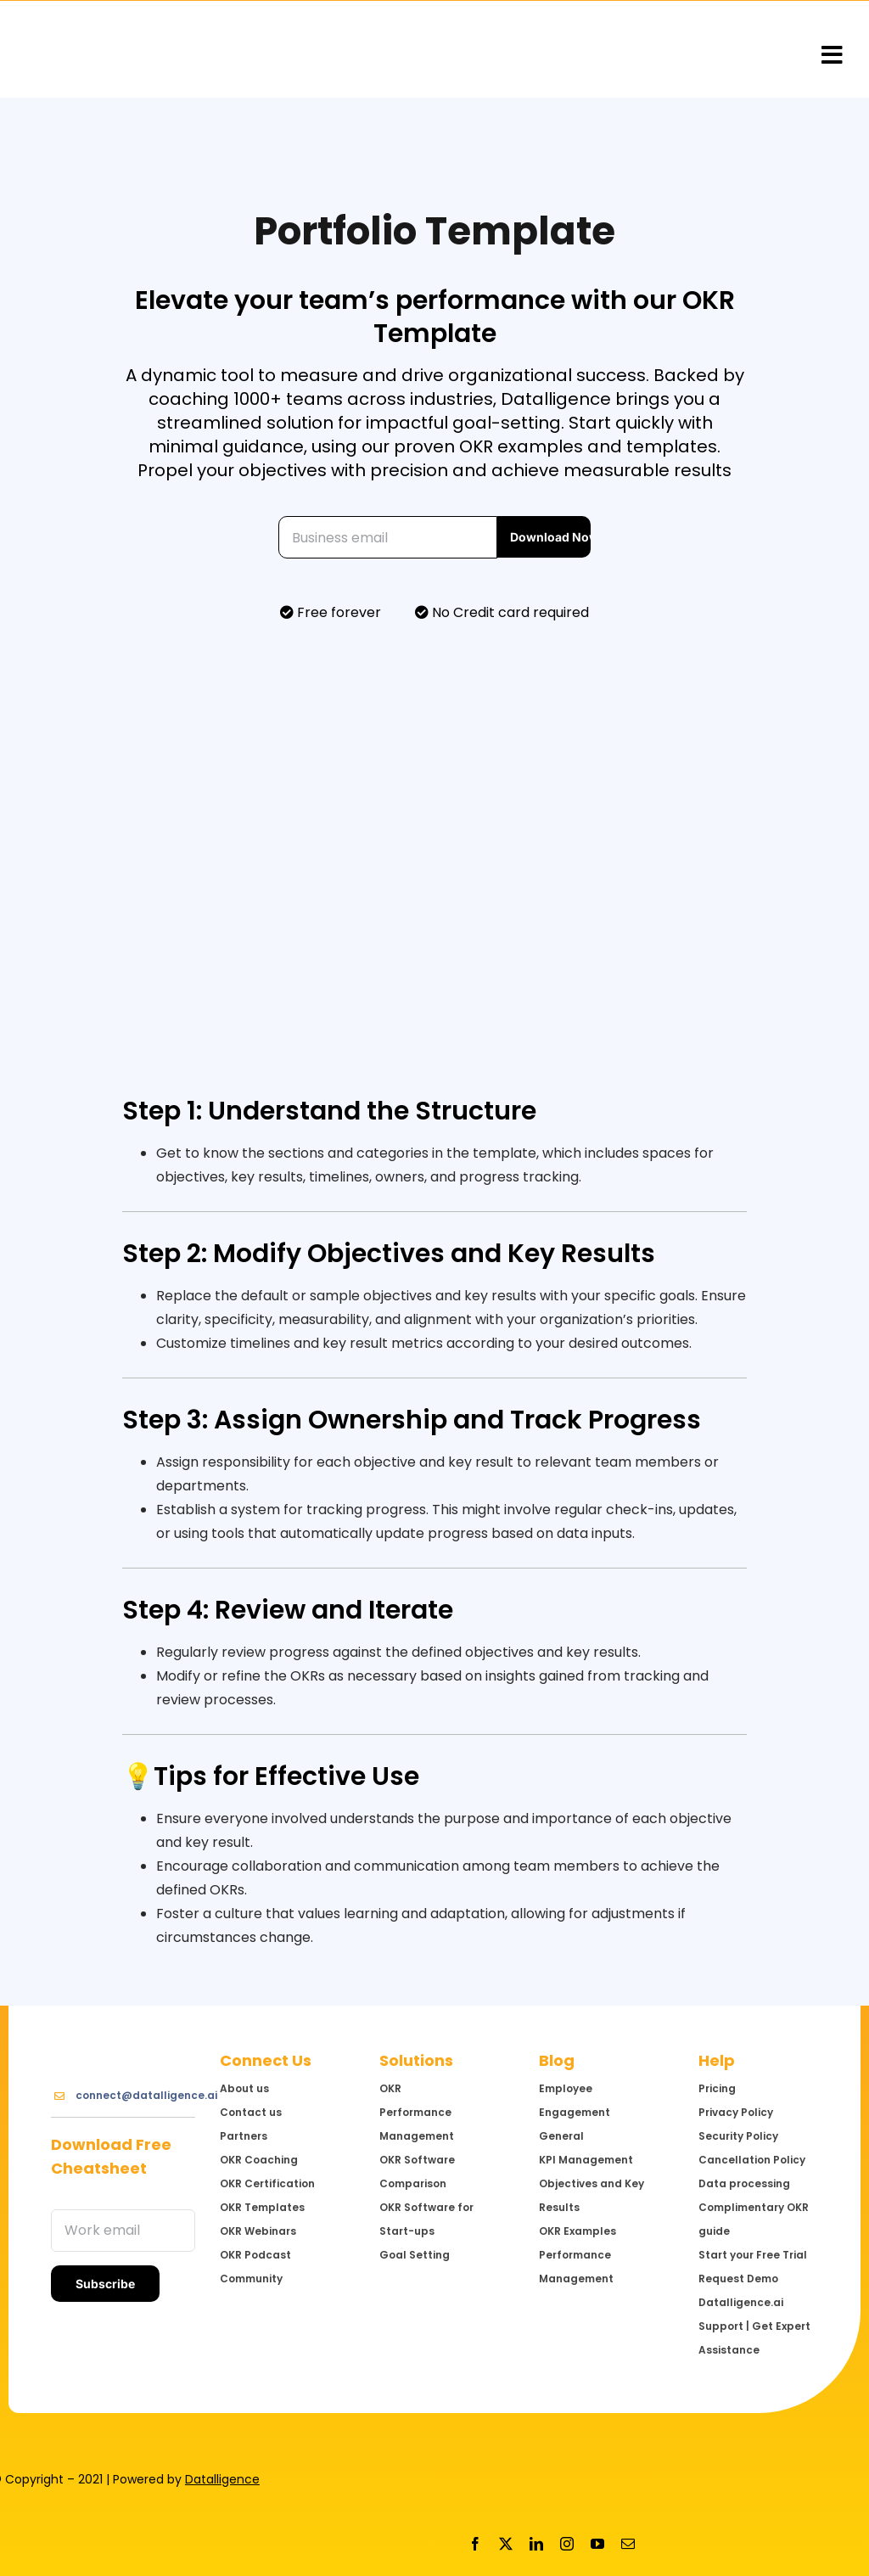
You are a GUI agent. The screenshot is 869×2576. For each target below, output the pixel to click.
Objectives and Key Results (591, 2195)
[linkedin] (536, 2544)
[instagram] (567, 2544)
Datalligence (222, 2479)
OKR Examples (577, 2231)
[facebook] (475, 2544)
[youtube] (597, 2544)
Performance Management (576, 2267)
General (561, 2136)
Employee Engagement (574, 2100)
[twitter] (506, 2544)
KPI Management (586, 2159)
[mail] (628, 2544)
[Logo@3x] (114, 49)
